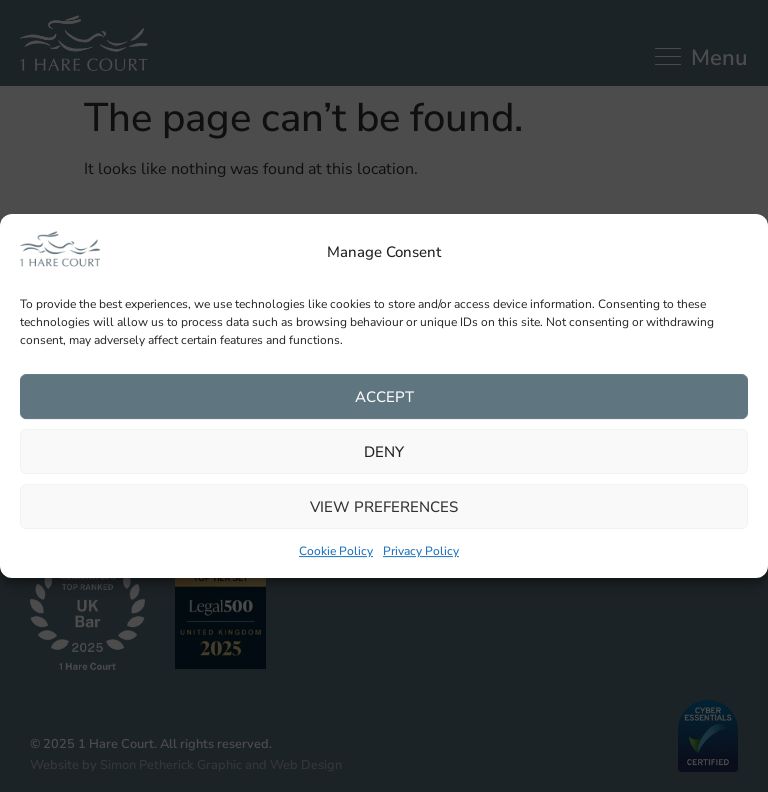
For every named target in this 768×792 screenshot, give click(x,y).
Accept (384, 397)
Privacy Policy (421, 552)
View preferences (384, 507)
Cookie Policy (336, 552)
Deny (384, 452)
